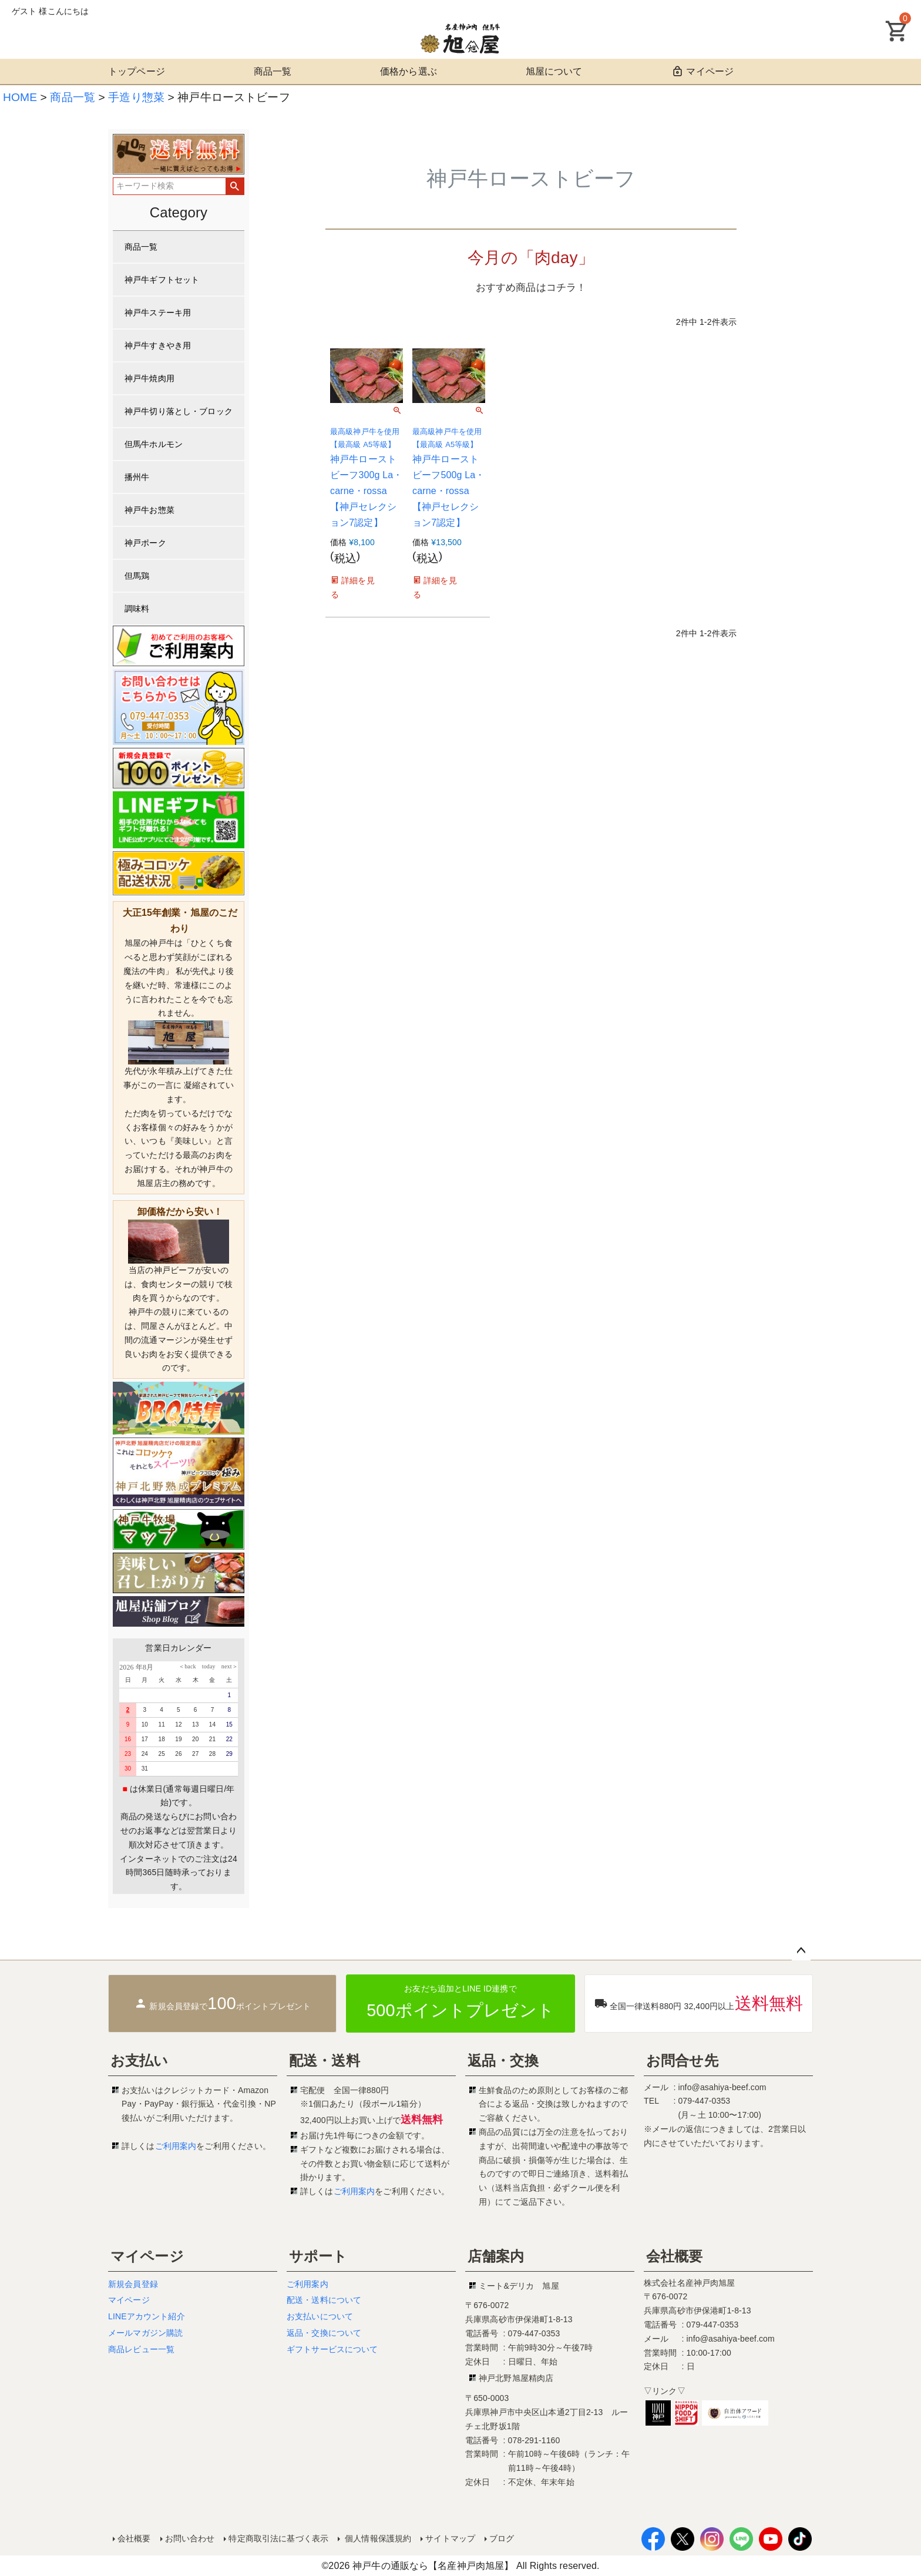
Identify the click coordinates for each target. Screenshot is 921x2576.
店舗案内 (496, 2256)
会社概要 (674, 2256)
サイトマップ (450, 2538)
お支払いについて (320, 2316)
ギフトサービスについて (332, 2349)
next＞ (227, 1666)
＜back (187, 1666)
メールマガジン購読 (145, 2332)
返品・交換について (324, 2332)
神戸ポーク (145, 543)
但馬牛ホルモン (154, 444)
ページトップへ (801, 1951)
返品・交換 (503, 2060)
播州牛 (137, 477)
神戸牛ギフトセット (162, 279)
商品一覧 (273, 71)
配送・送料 (324, 2060)
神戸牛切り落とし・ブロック (179, 411)
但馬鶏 (137, 575)
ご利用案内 (176, 2146)
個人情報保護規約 (376, 2538)
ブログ (501, 2538)
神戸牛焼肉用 (149, 378)
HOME (20, 97)
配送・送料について (324, 2300)
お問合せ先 (682, 2060)
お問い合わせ (190, 2538)
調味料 (137, 608)
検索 (235, 186)
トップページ (136, 71)
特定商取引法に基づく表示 (278, 2538)
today (206, 1666)
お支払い (139, 2060)
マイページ (702, 71)
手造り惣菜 (136, 97)
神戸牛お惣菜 (149, 510)
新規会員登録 (133, 2284)
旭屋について (554, 71)
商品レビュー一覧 (141, 2349)
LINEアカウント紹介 (146, 2316)
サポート (318, 2256)
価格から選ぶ (408, 71)
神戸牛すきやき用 (158, 345)
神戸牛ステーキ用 (158, 312)
